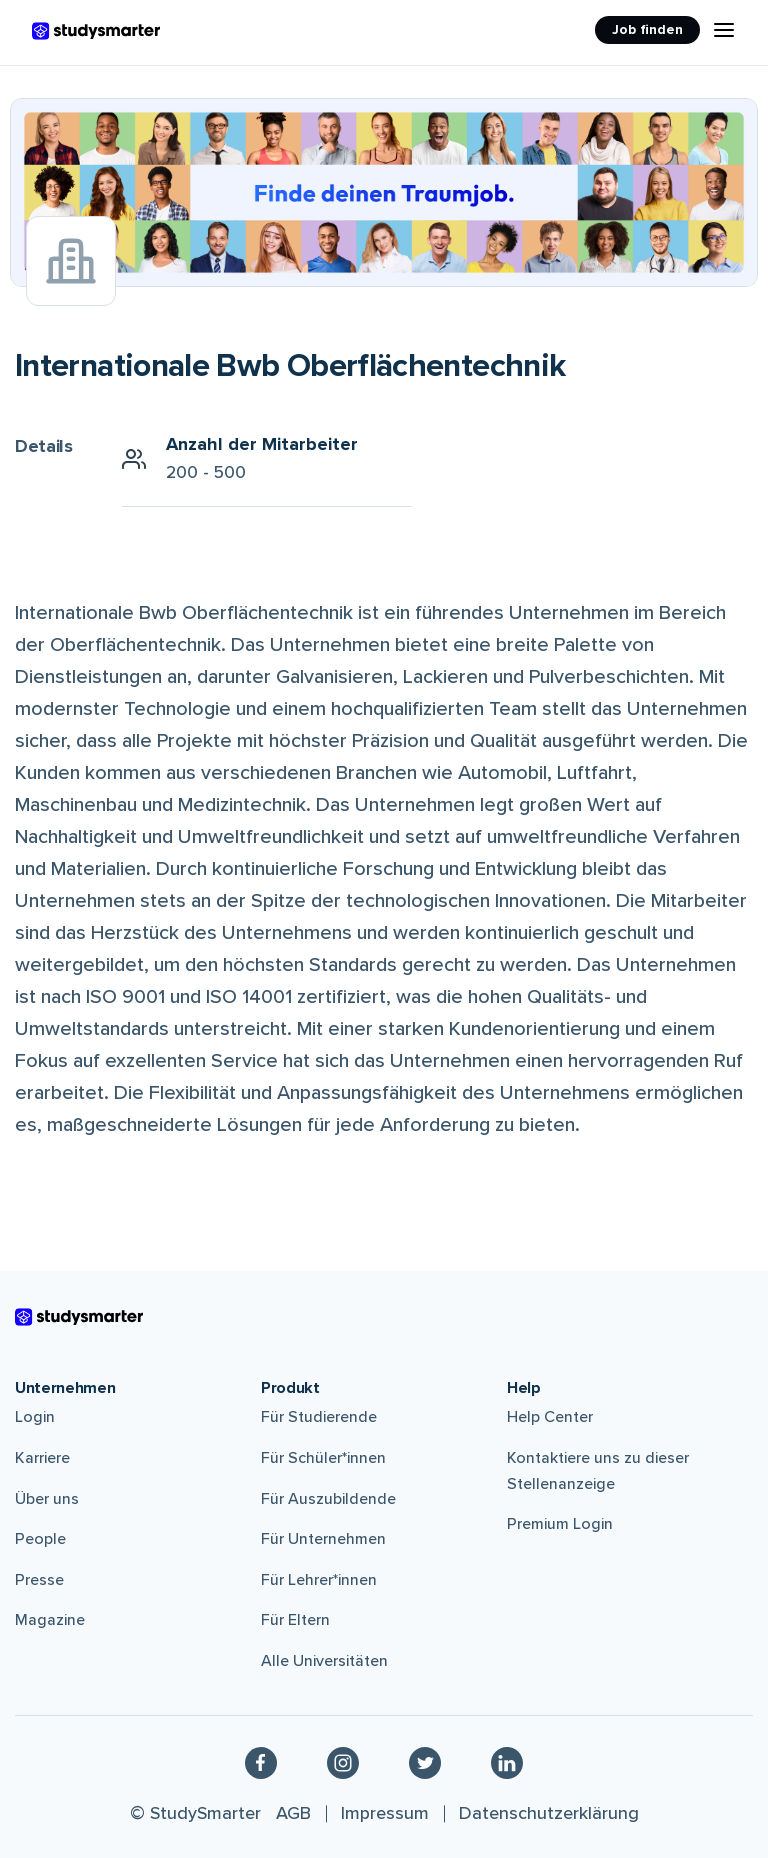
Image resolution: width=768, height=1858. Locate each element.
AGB (293, 1813)
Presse (39, 1580)
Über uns (47, 1499)
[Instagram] (343, 1763)
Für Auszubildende (328, 1499)
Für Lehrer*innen (319, 1580)
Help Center (550, 1417)
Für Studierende (319, 1417)
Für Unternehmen (323, 1539)
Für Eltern (295, 1620)
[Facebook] (261, 1763)
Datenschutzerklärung (549, 1813)
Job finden (647, 29)
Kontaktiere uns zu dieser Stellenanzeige (598, 1471)
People (40, 1539)
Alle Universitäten (324, 1661)
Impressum (385, 1813)
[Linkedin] (507, 1763)
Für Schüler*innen (323, 1458)
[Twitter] (425, 1763)
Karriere (42, 1458)
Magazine (50, 1620)
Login (35, 1417)
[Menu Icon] (724, 30)
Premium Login (560, 1524)
